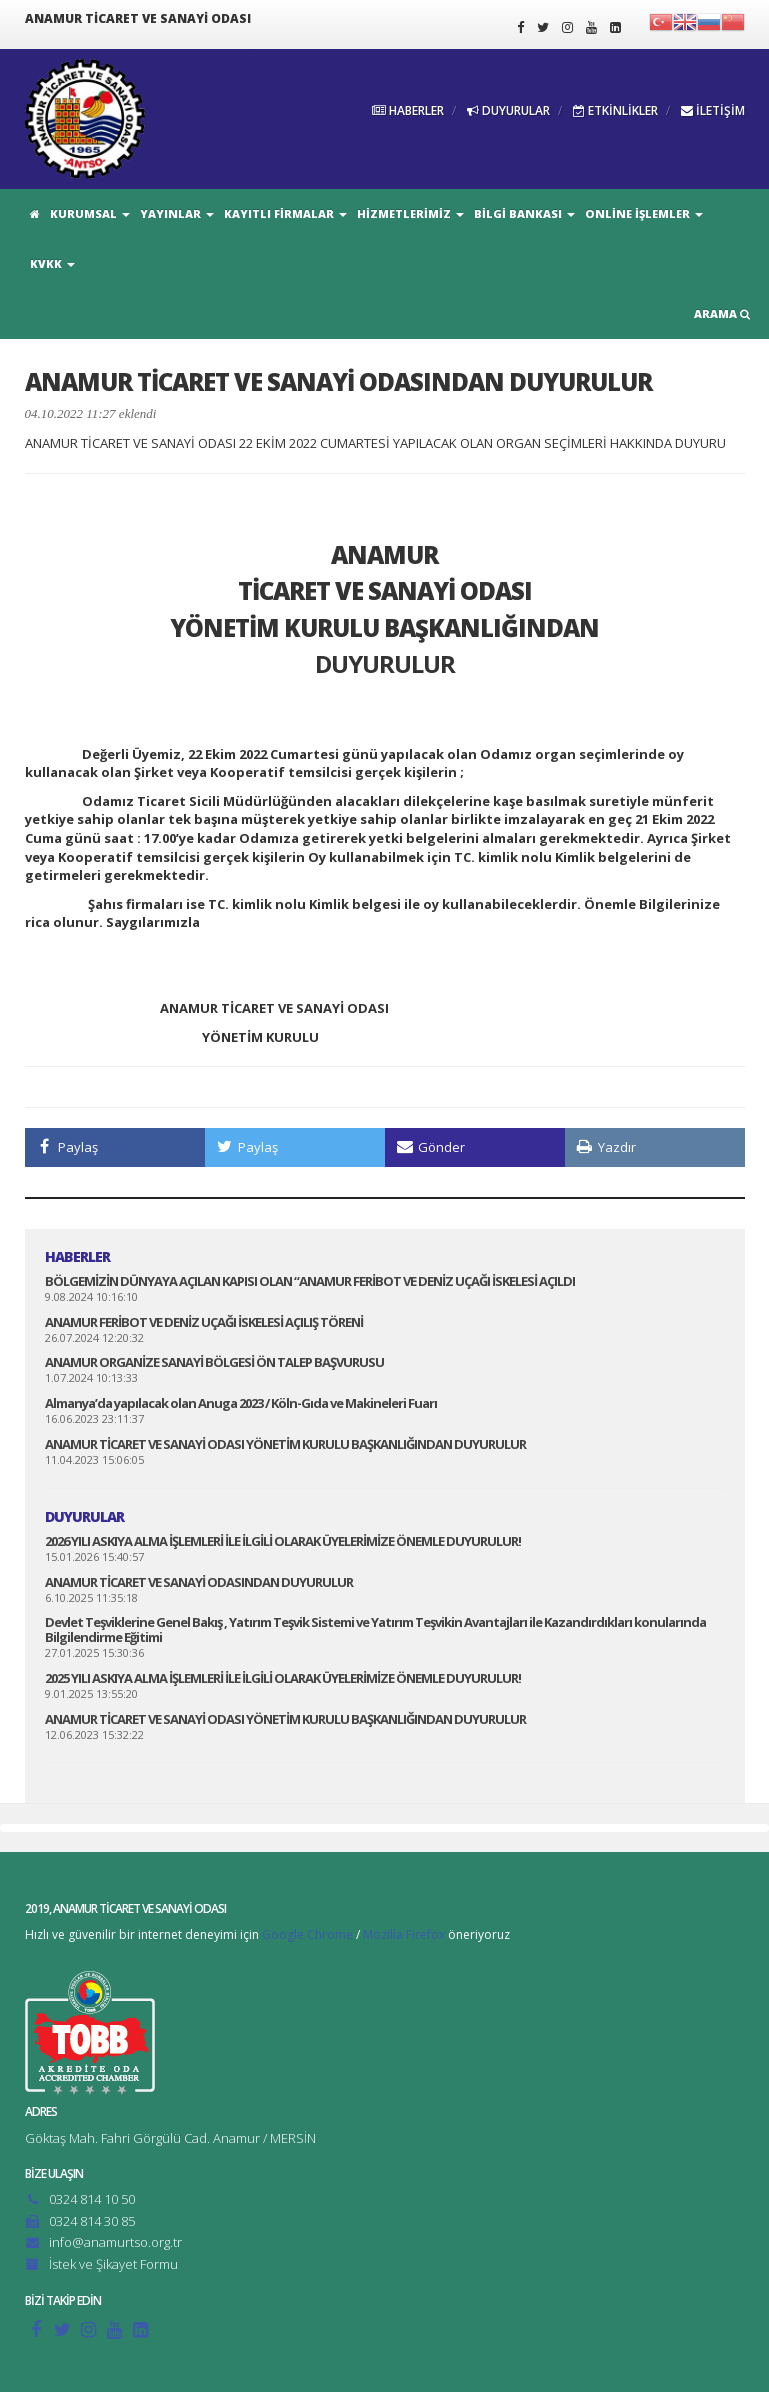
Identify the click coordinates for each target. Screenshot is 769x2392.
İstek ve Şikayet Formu (113, 2264)
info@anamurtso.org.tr (115, 2242)
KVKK (52, 263)
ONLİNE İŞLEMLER (644, 213)
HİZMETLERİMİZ (410, 213)
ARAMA (722, 313)
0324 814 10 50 (92, 2199)
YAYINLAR (177, 213)
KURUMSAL (90, 213)
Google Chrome (307, 1934)
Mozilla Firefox (404, 1934)
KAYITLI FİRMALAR (285, 213)
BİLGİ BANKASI (524, 213)
